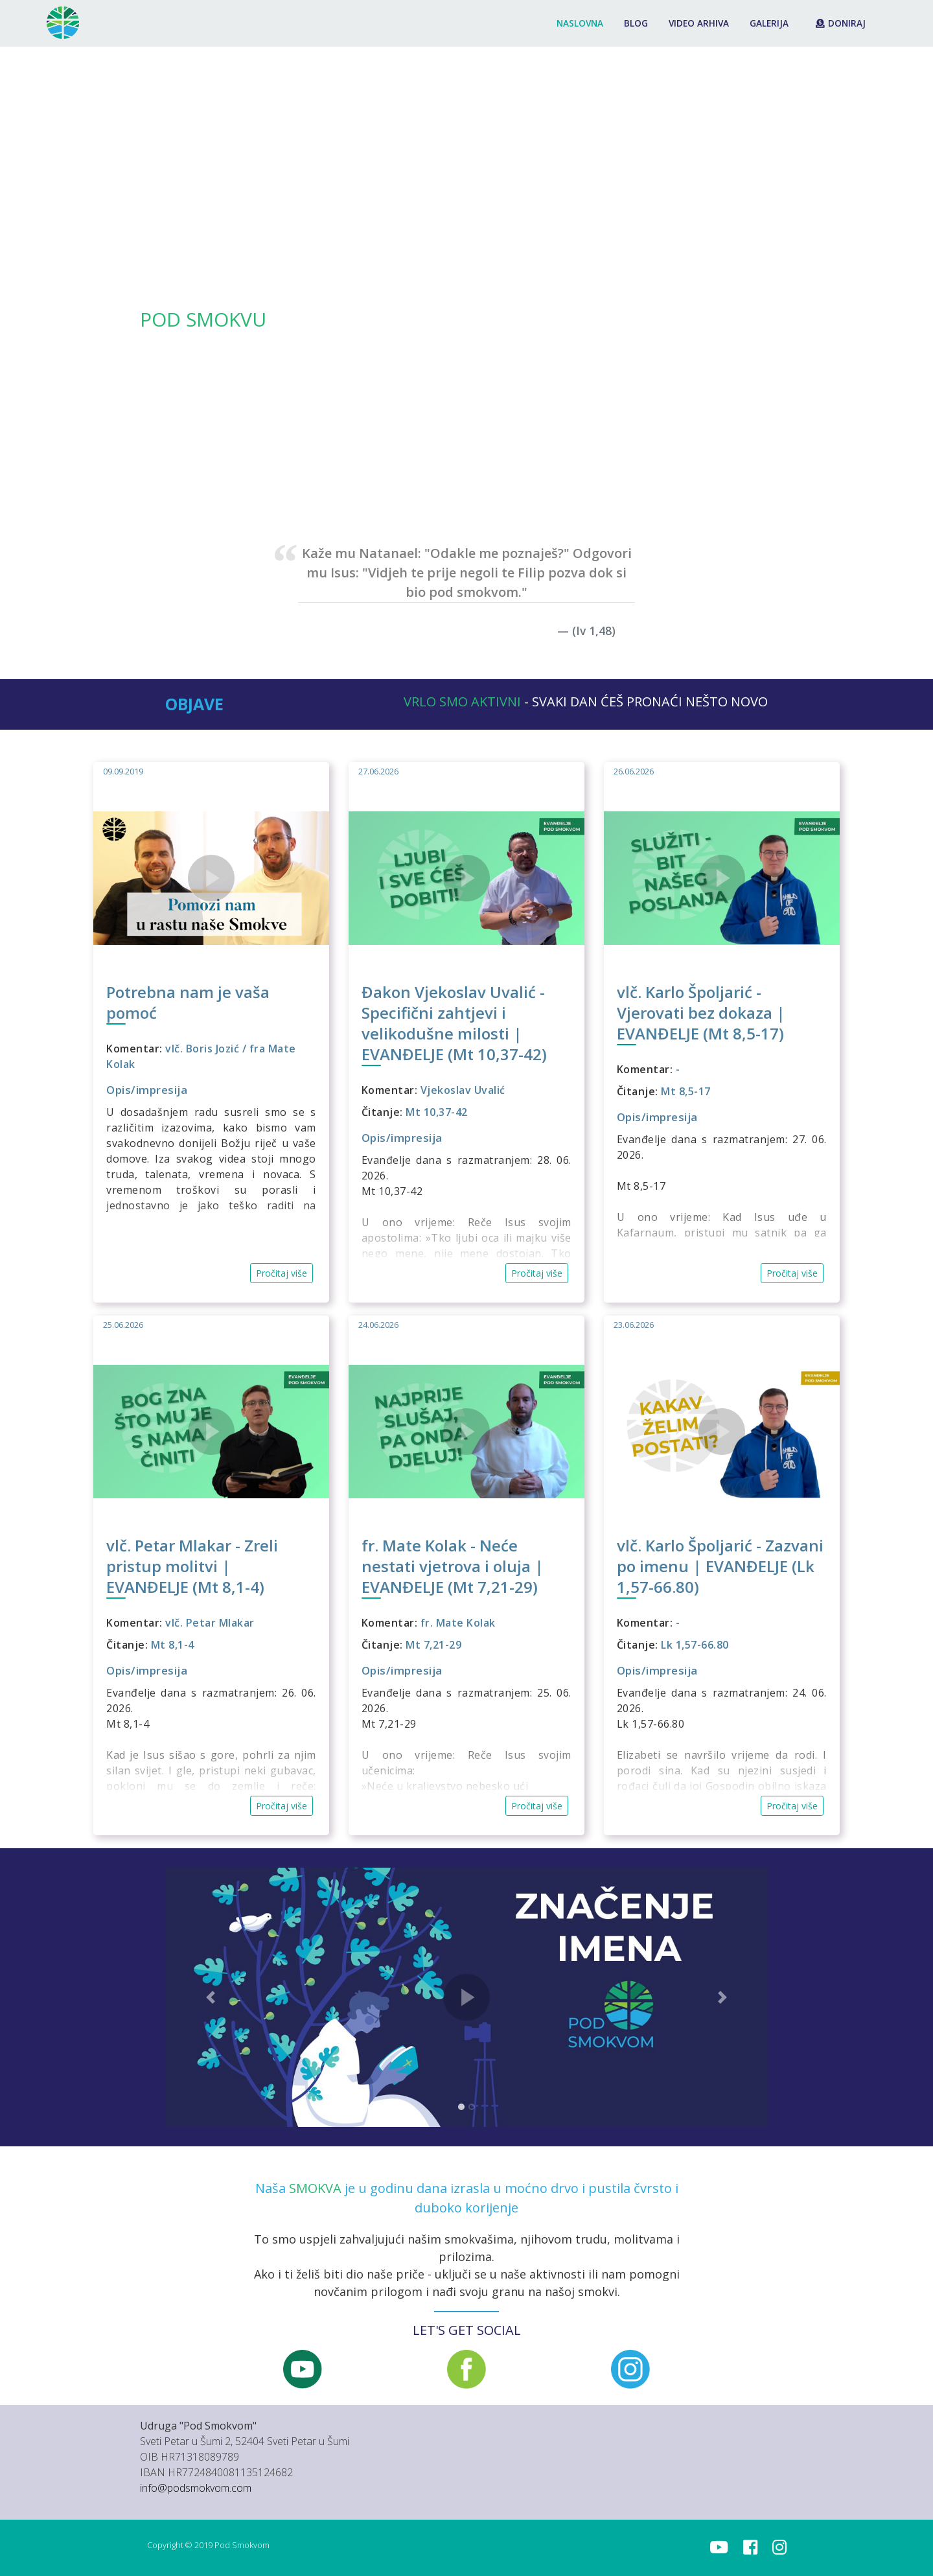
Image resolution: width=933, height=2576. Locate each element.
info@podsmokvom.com (195, 2488)
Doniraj (841, 23)
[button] (70, 275)
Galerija (769, 23)
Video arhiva (699, 23)
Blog (636, 23)
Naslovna (580, 23)
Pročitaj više (281, 1273)
